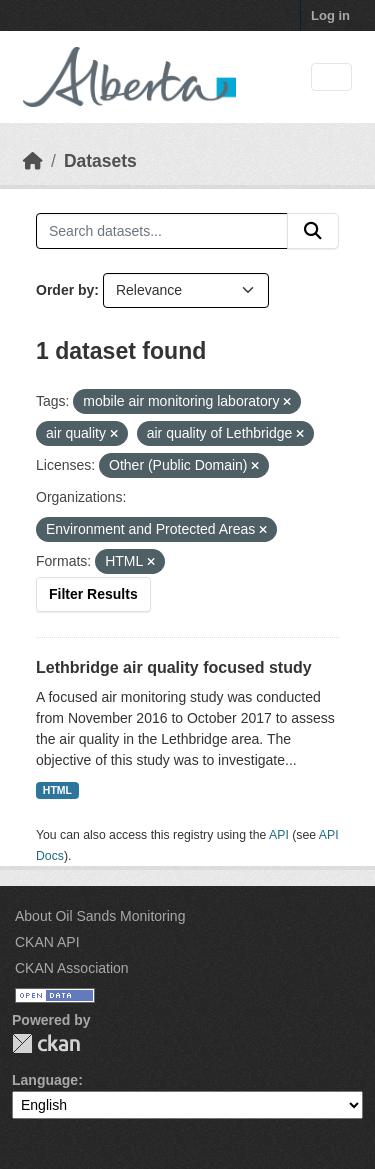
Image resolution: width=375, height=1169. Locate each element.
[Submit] (313, 231)
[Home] (33, 161)
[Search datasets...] (162, 231)
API (279, 835)
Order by (65, 290)
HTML (57, 790)
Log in (330, 15)
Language (45, 1080)
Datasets (100, 161)
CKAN (46, 1043)
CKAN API (47, 942)
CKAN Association (72, 968)
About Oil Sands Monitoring (100, 916)
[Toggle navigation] (331, 77)
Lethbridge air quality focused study (174, 667)
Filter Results (93, 594)
